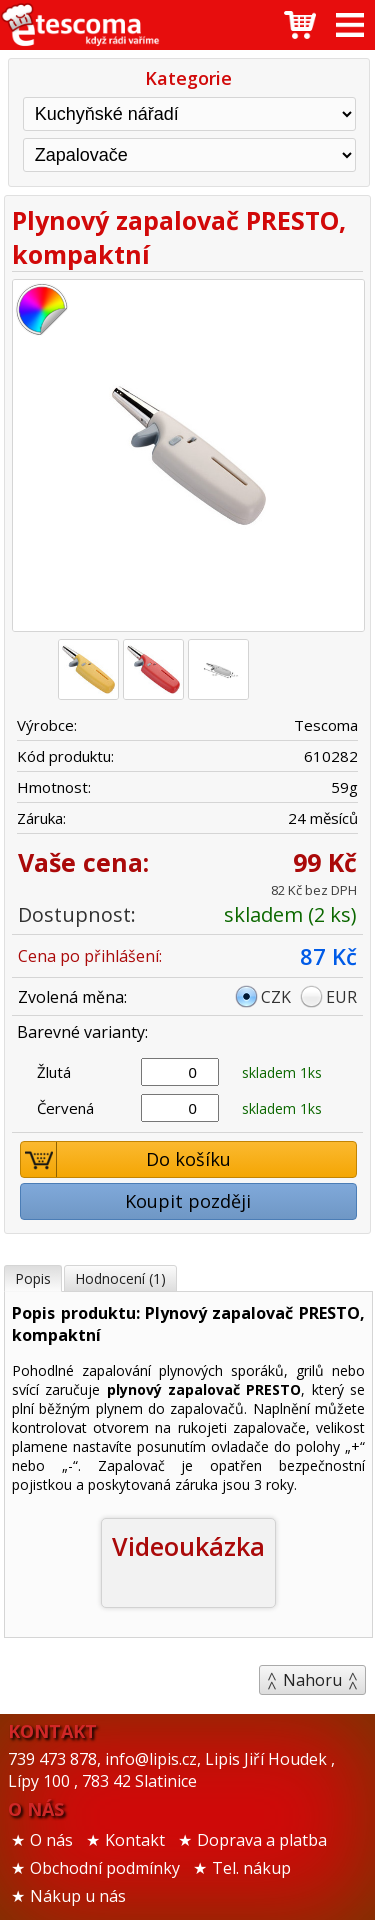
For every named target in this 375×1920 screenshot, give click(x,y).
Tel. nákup (251, 1868)
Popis (33, 1278)
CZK (276, 997)
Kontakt (135, 1840)
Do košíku (126, 1159)
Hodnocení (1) (120, 1278)
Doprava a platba (262, 1840)
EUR (341, 997)
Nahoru (312, 1680)
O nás (51, 1840)
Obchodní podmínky (105, 1868)
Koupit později (188, 1201)
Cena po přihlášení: (90, 956)
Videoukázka (188, 1546)
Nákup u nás (78, 1896)
